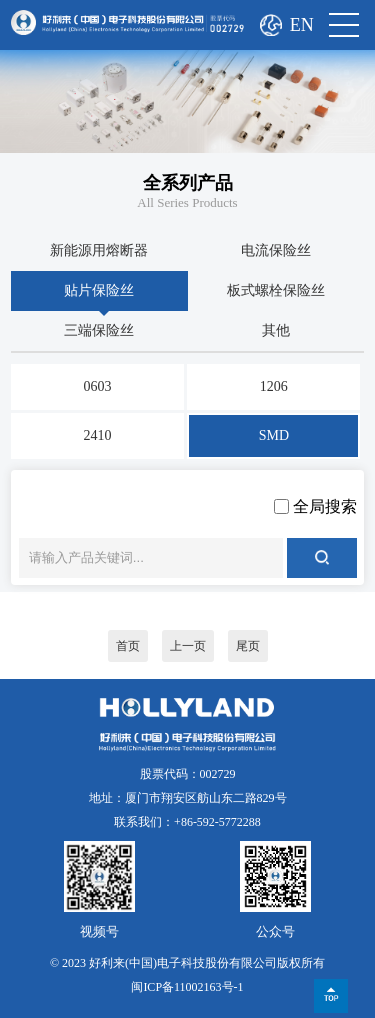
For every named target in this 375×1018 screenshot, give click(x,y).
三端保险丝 (99, 330)
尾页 (248, 646)
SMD (274, 435)
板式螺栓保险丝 (276, 290)
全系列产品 (188, 183)
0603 (98, 386)
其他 (276, 330)
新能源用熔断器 (99, 250)
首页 (128, 646)
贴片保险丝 (99, 290)
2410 (98, 435)
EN (302, 25)
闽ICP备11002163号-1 (187, 987)
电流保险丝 (276, 250)
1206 (274, 386)
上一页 (188, 646)
